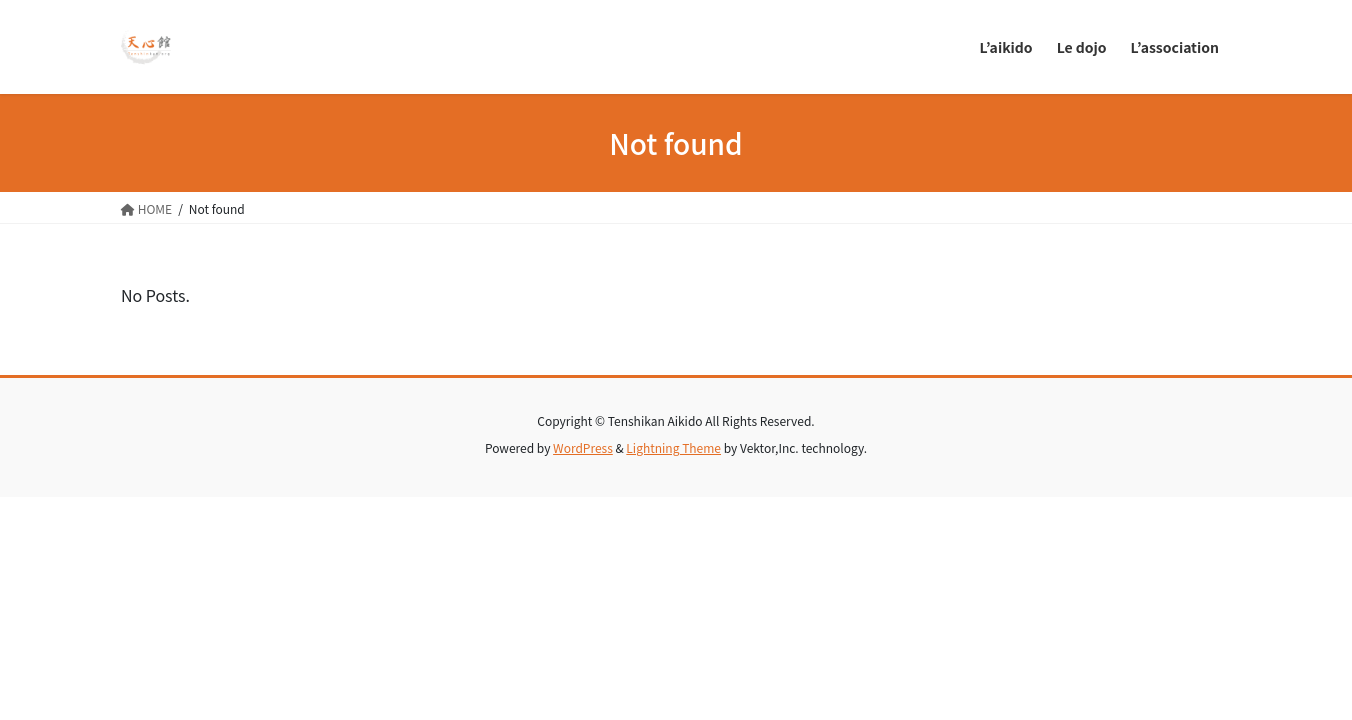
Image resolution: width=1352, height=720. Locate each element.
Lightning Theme (673, 447)
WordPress (583, 447)
